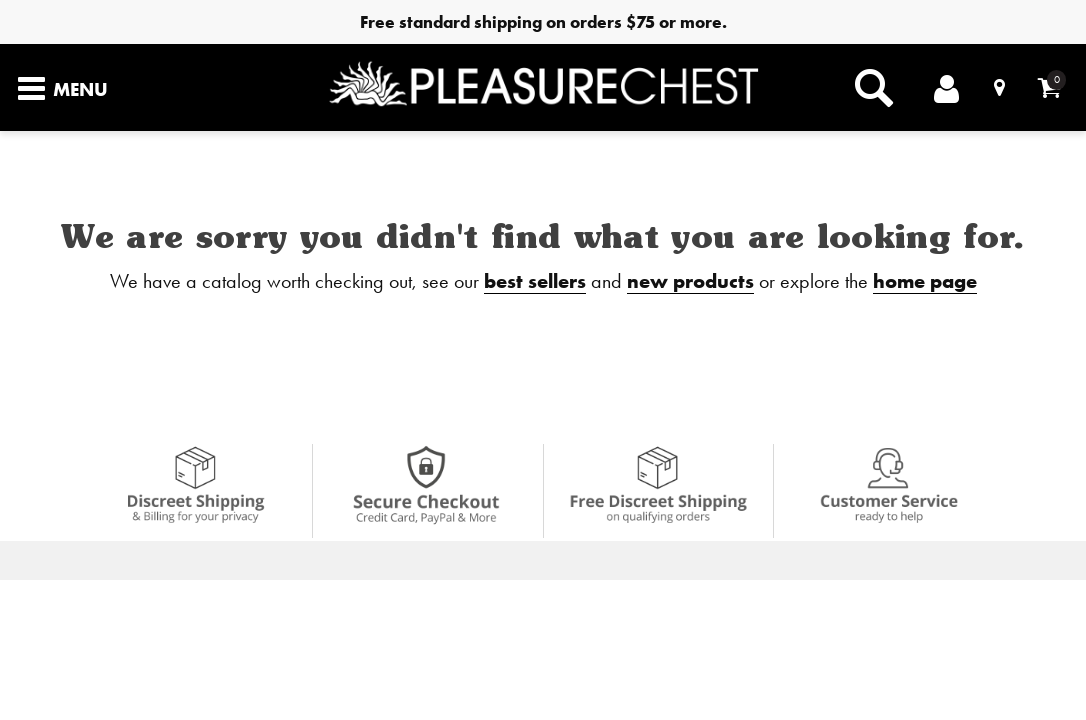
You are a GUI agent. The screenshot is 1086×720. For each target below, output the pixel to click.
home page (925, 280)
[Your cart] (1049, 87)
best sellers (535, 280)
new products (690, 280)
